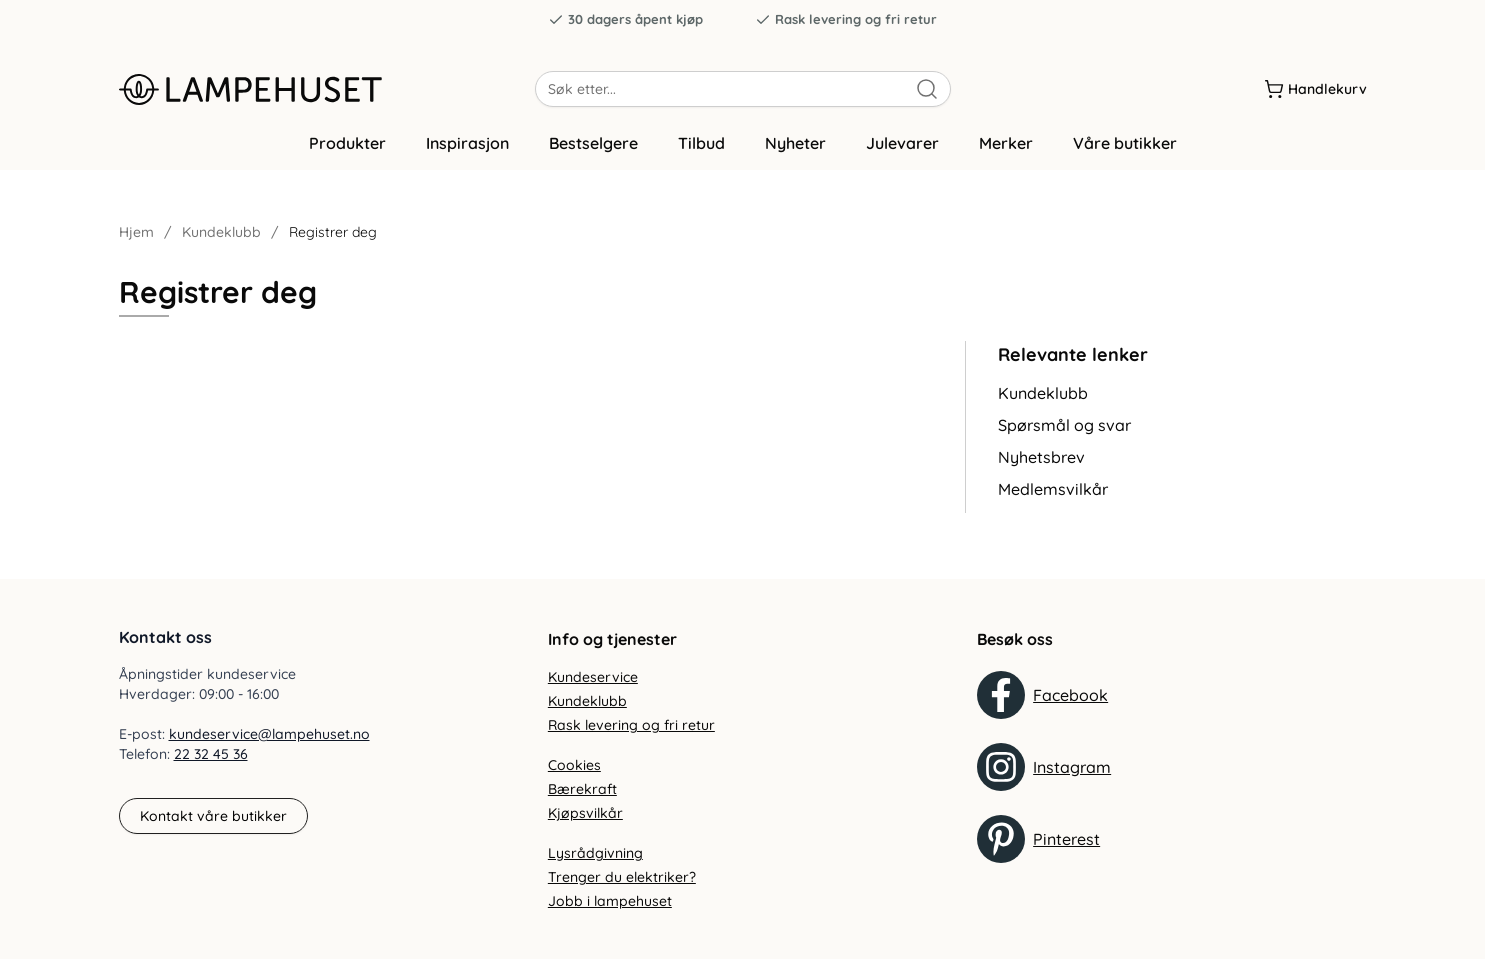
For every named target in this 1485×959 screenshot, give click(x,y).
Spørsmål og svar (1064, 435)
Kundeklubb (221, 242)
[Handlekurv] (1315, 89)
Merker (1006, 153)
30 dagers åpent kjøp (625, 19)
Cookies (574, 765)
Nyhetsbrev (1041, 467)
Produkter (347, 153)
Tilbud (701, 153)
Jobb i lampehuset (610, 901)
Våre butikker (1125, 153)
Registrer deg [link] (333, 242)
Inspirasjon (467, 153)
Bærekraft (582, 789)
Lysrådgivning (595, 853)
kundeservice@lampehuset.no (269, 734)
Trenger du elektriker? (622, 877)
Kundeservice (593, 677)
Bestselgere (593, 153)
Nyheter (795, 153)
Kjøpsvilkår (585, 813)
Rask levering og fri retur (846, 19)
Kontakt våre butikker (213, 816)
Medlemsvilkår (1053, 499)
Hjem (136, 242)
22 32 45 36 (211, 754)
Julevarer (902, 153)
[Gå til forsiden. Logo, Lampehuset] (327, 89)
